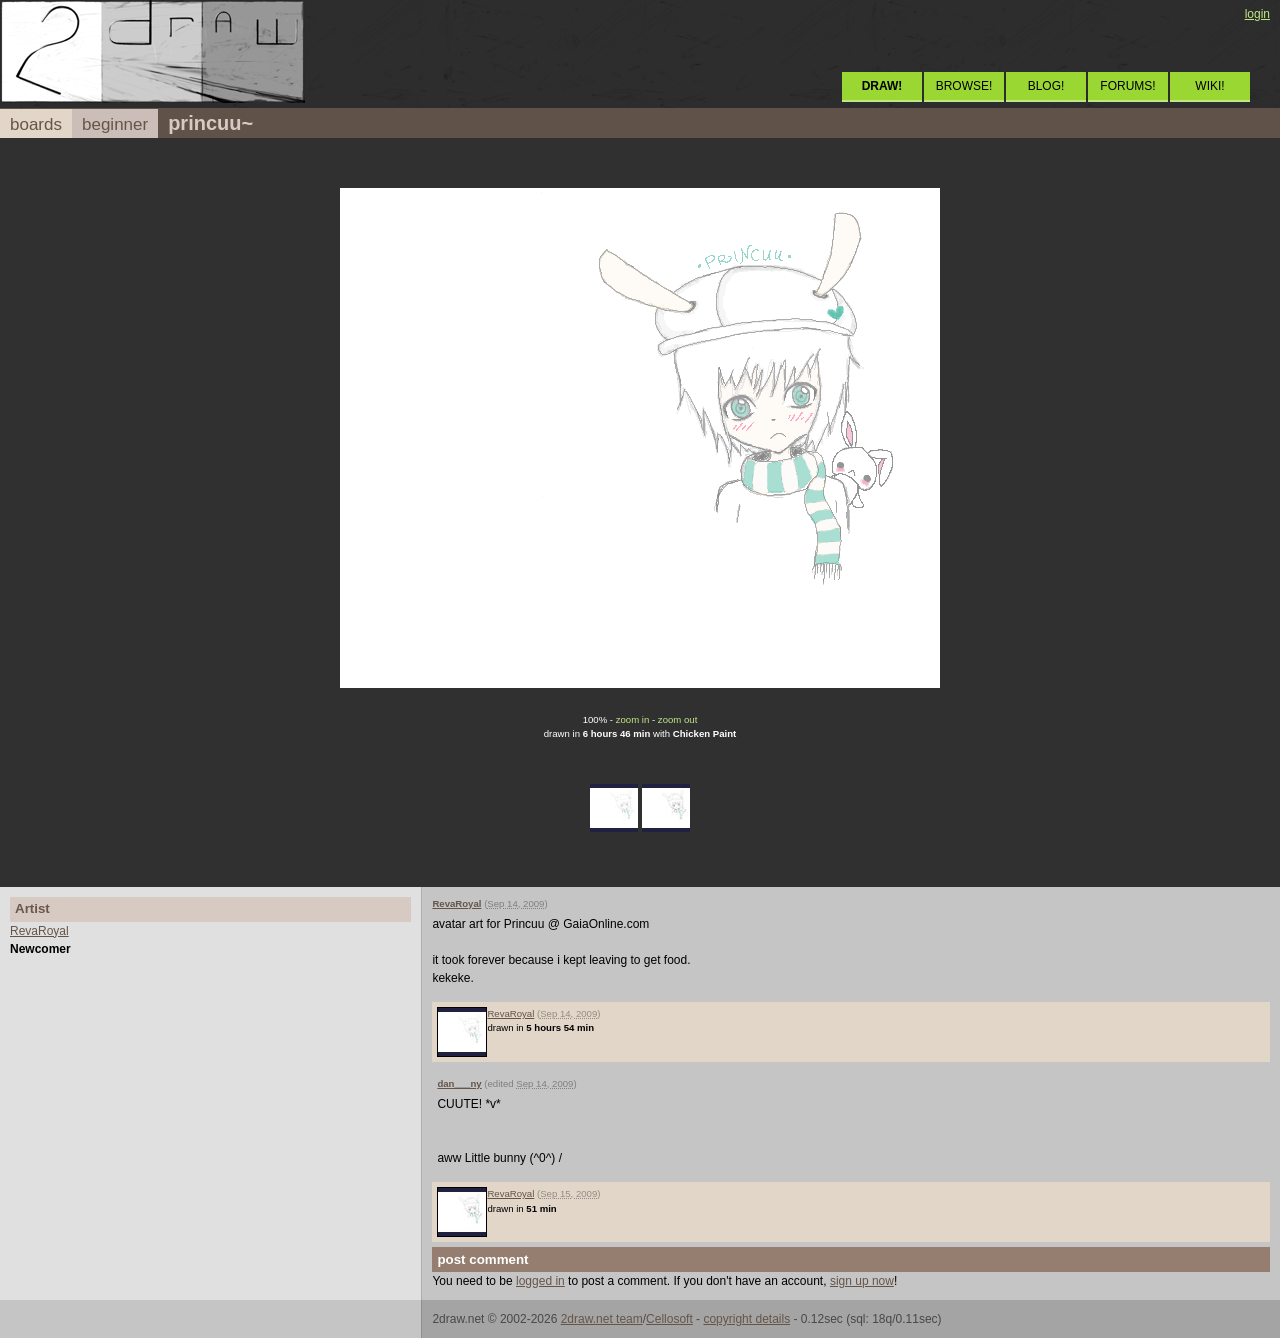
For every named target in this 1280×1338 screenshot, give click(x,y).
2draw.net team (602, 1319)
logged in (540, 1281)
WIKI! (1209, 86)
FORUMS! (1127, 86)
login (1257, 14)
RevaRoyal (39, 931)
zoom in (633, 719)
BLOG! (1046, 86)
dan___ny (459, 1083)
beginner (115, 124)
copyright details (746, 1319)
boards (36, 124)
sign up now (862, 1281)
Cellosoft (669, 1319)
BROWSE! (964, 86)
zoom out (677, 719)
